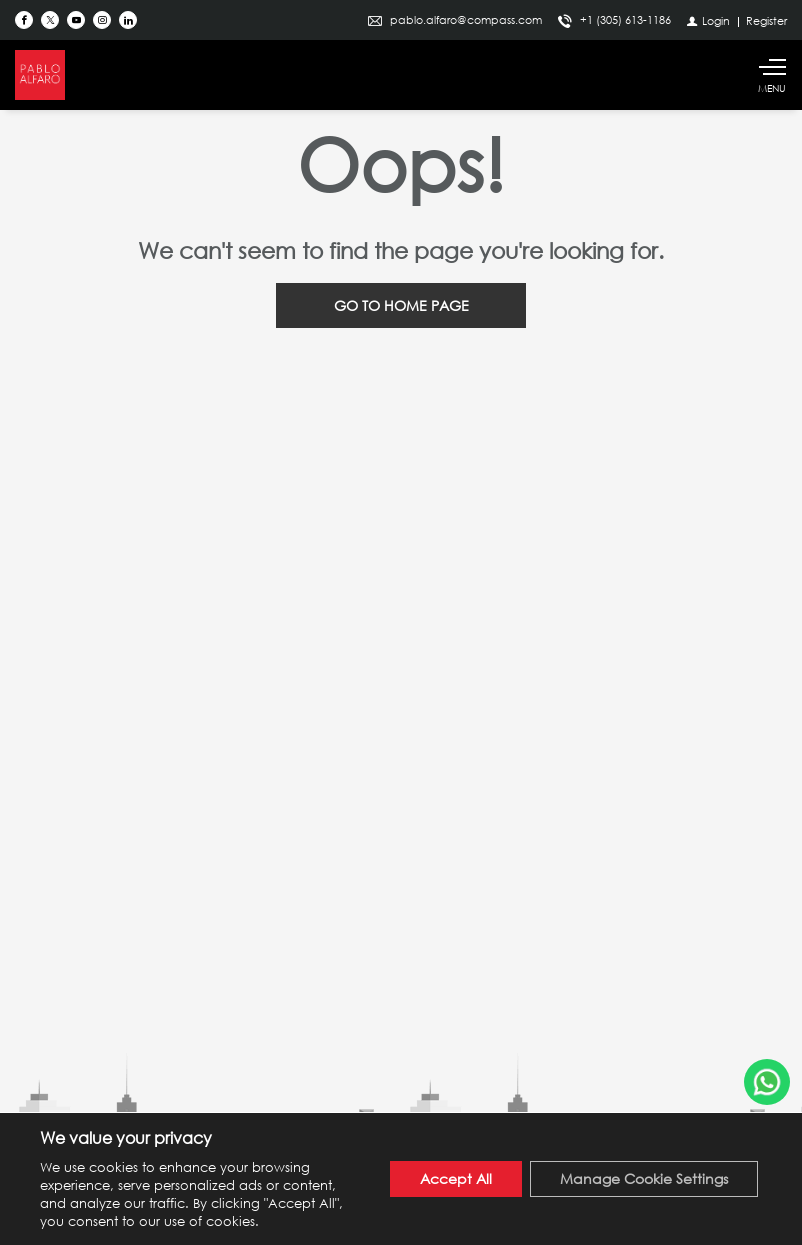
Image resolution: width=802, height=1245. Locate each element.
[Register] (766, 20)
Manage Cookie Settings (644, 1178)
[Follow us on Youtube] (76, 20)
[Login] (708, 20)
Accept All (456, 1178)
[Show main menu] (772, 75)
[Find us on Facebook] (24, 20)
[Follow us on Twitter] (50, 20)
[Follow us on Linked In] (128, 20)
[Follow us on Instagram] (102, 20)
